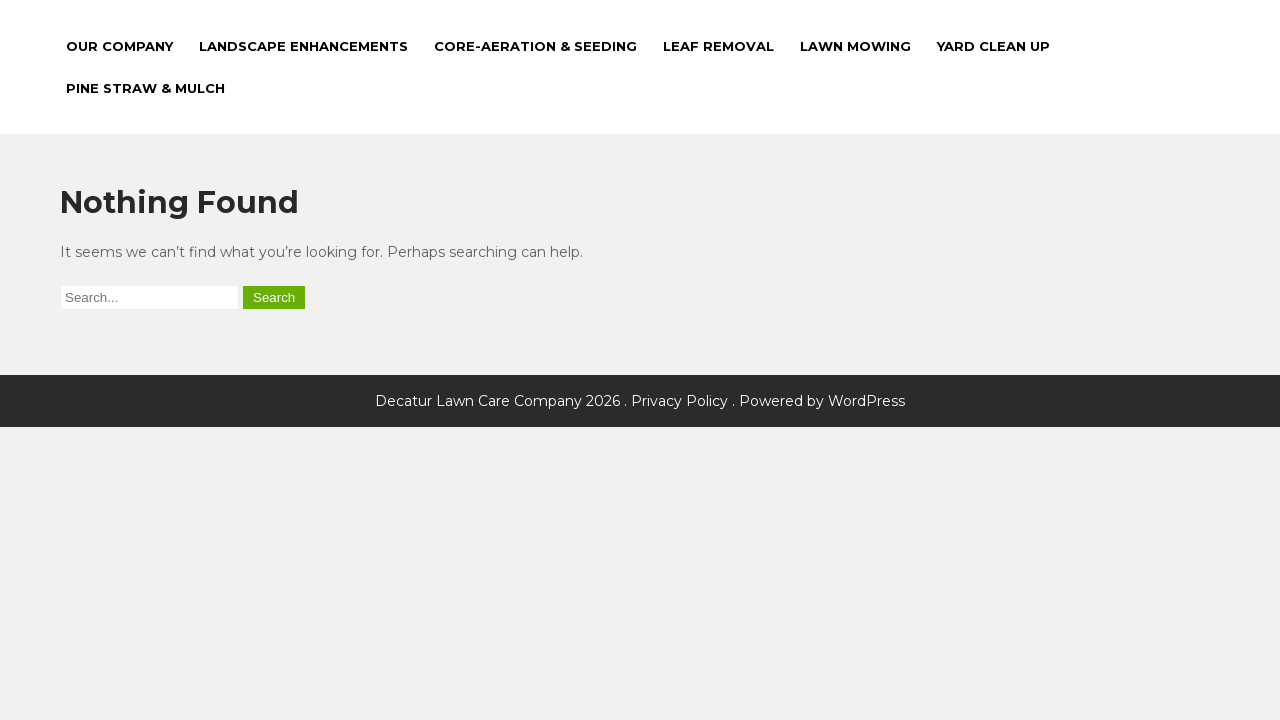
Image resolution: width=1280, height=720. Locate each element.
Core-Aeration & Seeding (535, 46)
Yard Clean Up (993, 46)
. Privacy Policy (676, 401)
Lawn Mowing (855, 46)
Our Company (119, 46)
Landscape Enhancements (303, 46)
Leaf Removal (718, 46)
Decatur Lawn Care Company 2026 (499, 401)
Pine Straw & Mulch (145, 88)
